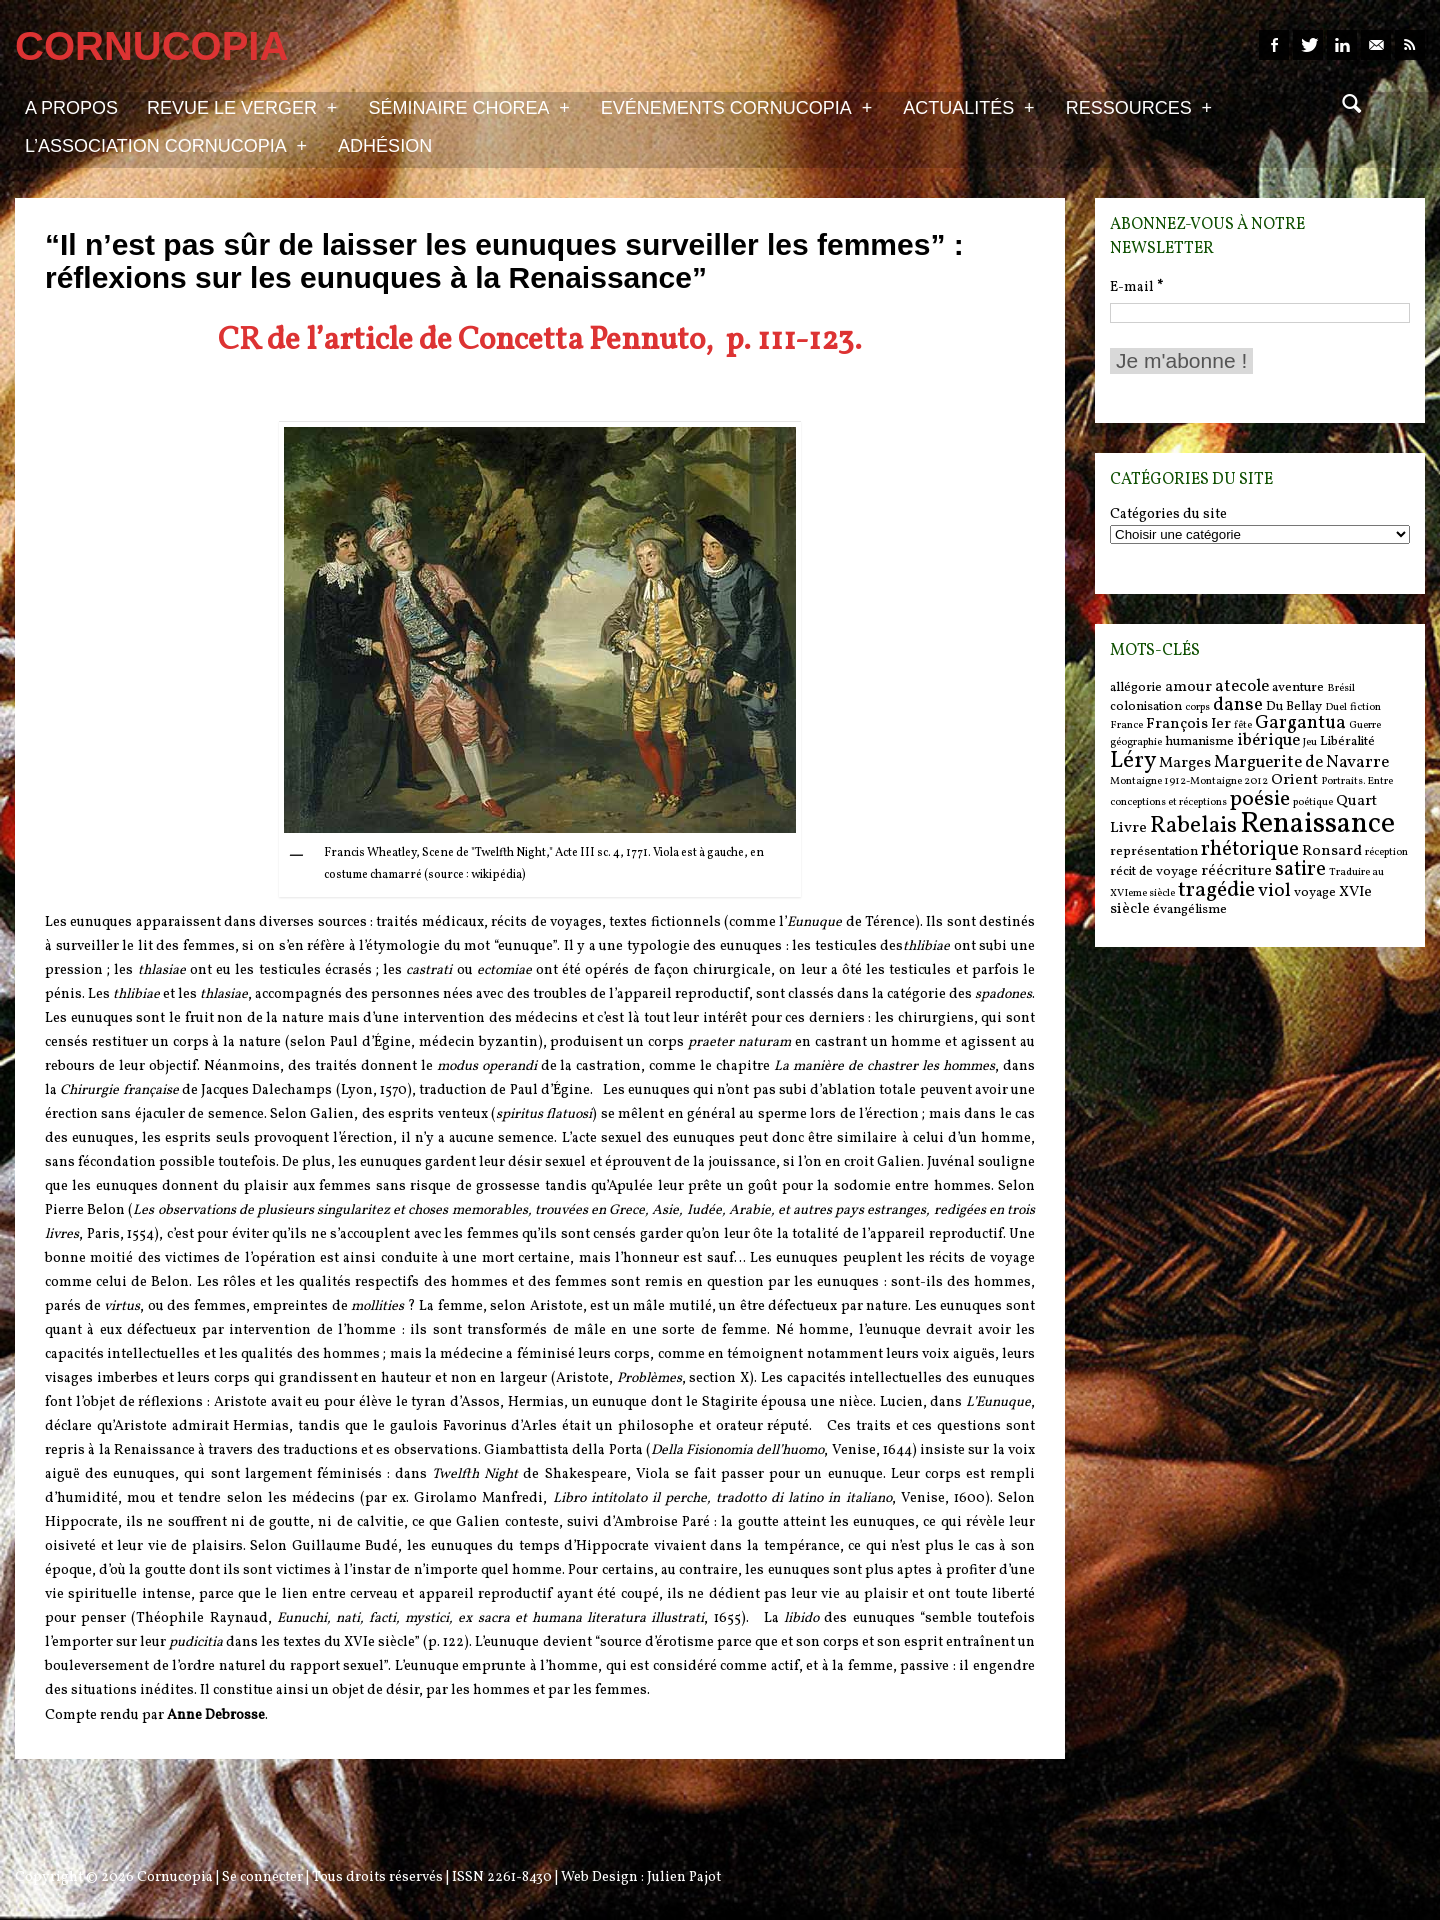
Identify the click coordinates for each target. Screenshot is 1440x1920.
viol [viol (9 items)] (1274, 891)
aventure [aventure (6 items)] (1298, 687)
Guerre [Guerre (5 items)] (1365, 725)
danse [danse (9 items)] (1238, 705)
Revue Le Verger (242, 107)
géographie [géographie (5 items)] (1136, 742)
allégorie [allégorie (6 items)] (1136, 687)
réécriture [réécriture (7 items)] (1236, 871)
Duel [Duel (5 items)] (1336, 707)
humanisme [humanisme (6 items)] (1199, 741)
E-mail (1136, 287)
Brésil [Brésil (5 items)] (1341, 688)
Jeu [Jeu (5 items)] (1310, 742)
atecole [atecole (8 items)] (1242, 687)
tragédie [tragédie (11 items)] (1216, 890)
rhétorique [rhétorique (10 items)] (1250, 850)
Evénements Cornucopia (736, 107)
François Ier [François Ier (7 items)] (1188, 724)
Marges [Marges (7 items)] (1185, 763)
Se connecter (262, 1877)
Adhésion (385, 146)
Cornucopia (175, 1877)
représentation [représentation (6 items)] (1154, 851)
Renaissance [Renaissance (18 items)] (1317, 824)
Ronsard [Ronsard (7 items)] (1332, 851)
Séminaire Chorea (468, 107)
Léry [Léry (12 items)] (1133, 761)
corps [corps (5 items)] (1197, 707)
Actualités (968, 107)
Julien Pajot (684, 1877)
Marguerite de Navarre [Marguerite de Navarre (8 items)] (1301, 763)
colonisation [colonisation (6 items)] (1146, 706)
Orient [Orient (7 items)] (1294, 780)
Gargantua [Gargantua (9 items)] (1300, 723)
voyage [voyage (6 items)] (1315, 892)
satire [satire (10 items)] (1300, 870)
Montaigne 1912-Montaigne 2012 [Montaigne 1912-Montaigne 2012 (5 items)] (1189, 781)
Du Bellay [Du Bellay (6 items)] (1294, 706)
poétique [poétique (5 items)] (1313, 802)
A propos (71, 108)
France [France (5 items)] (1126, 725)
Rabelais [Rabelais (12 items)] (1193, 826)
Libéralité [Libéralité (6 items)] (1347, 741)
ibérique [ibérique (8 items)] (1268, 741)
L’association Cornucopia (166, 145)
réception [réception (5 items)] (1386, 852)
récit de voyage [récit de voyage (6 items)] (1154, 871)
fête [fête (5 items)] (1243, 725)
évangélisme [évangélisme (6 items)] (1190, 909)
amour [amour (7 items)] (1188, 687)
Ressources (1139, 107)
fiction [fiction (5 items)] (1365, 707)
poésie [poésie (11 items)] (1260, 799)
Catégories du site (1168, 515)
